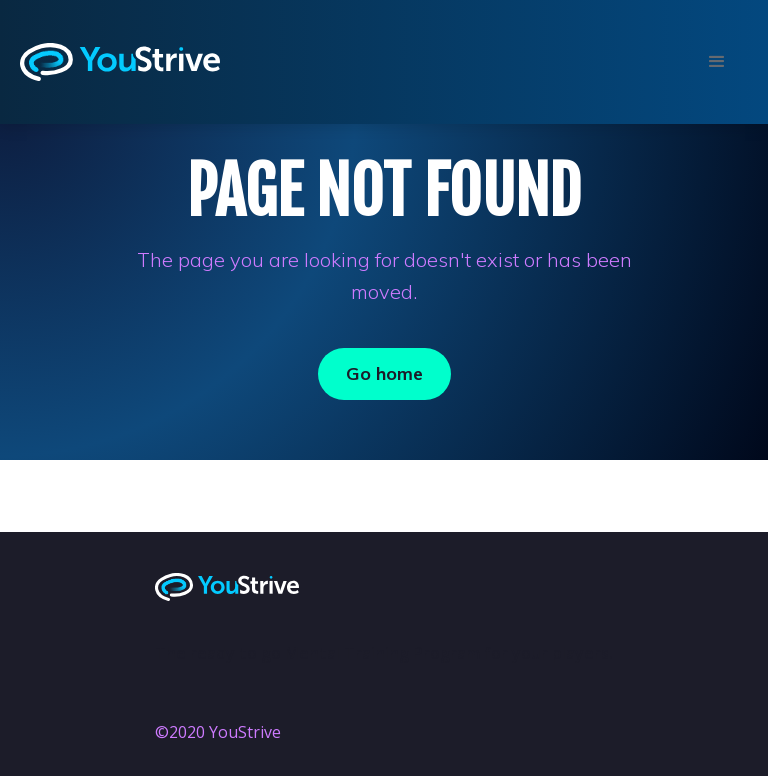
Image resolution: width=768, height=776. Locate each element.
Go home (384, 373)
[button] (715, 62)
